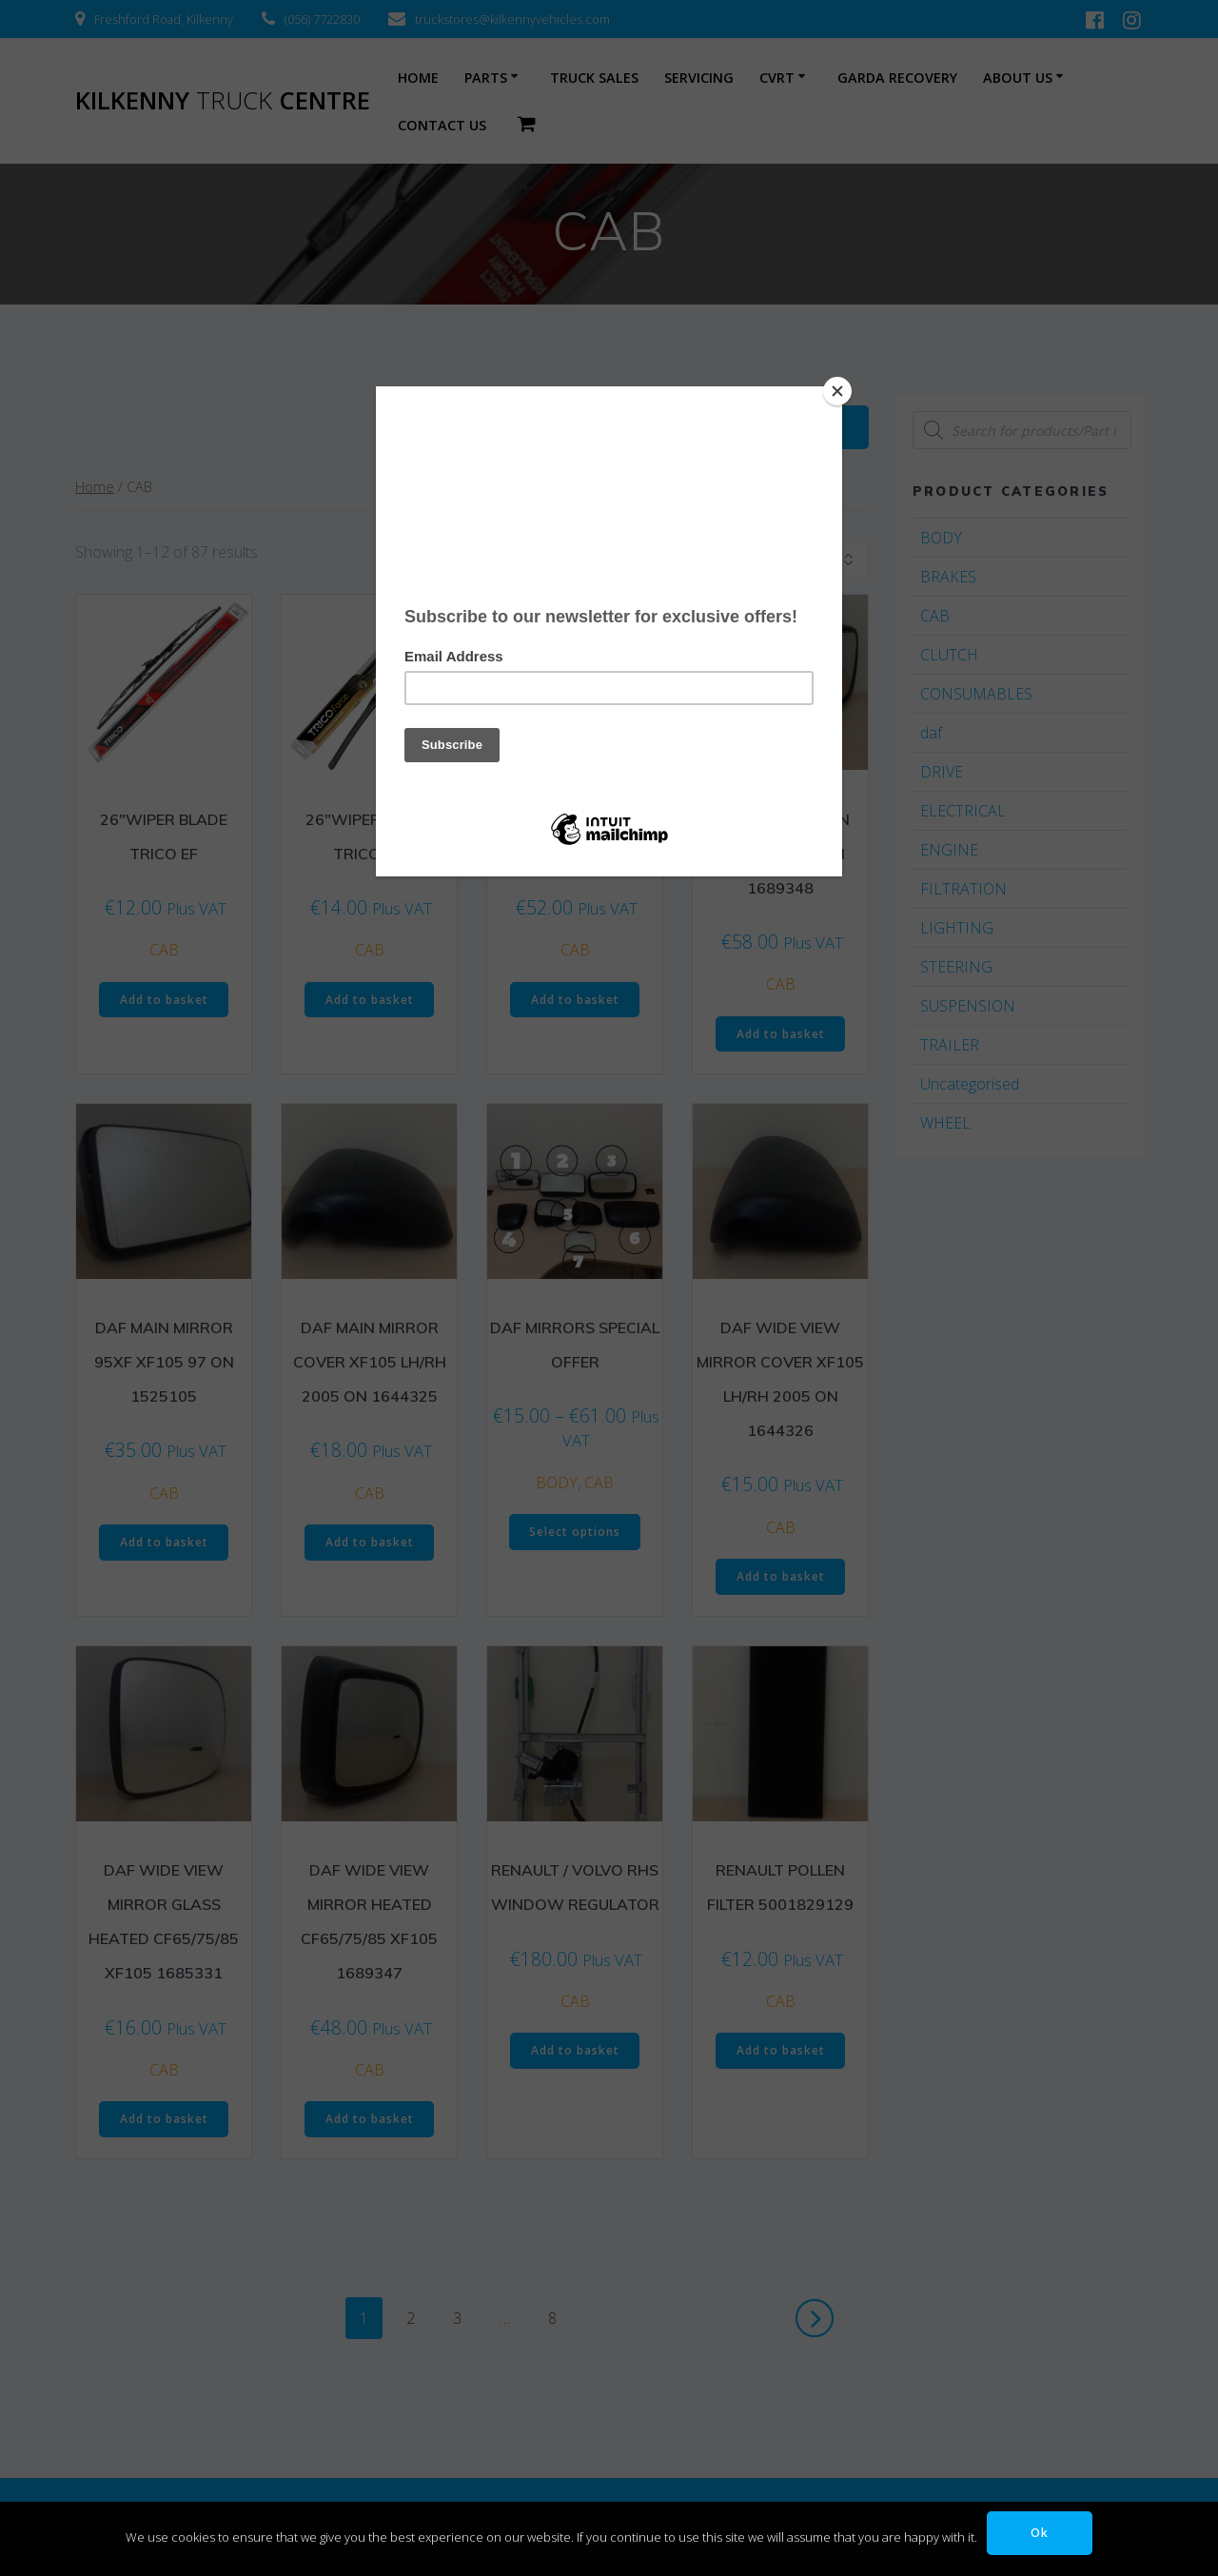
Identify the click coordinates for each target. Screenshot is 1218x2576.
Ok (1040, 2533)
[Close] (837, 391)
